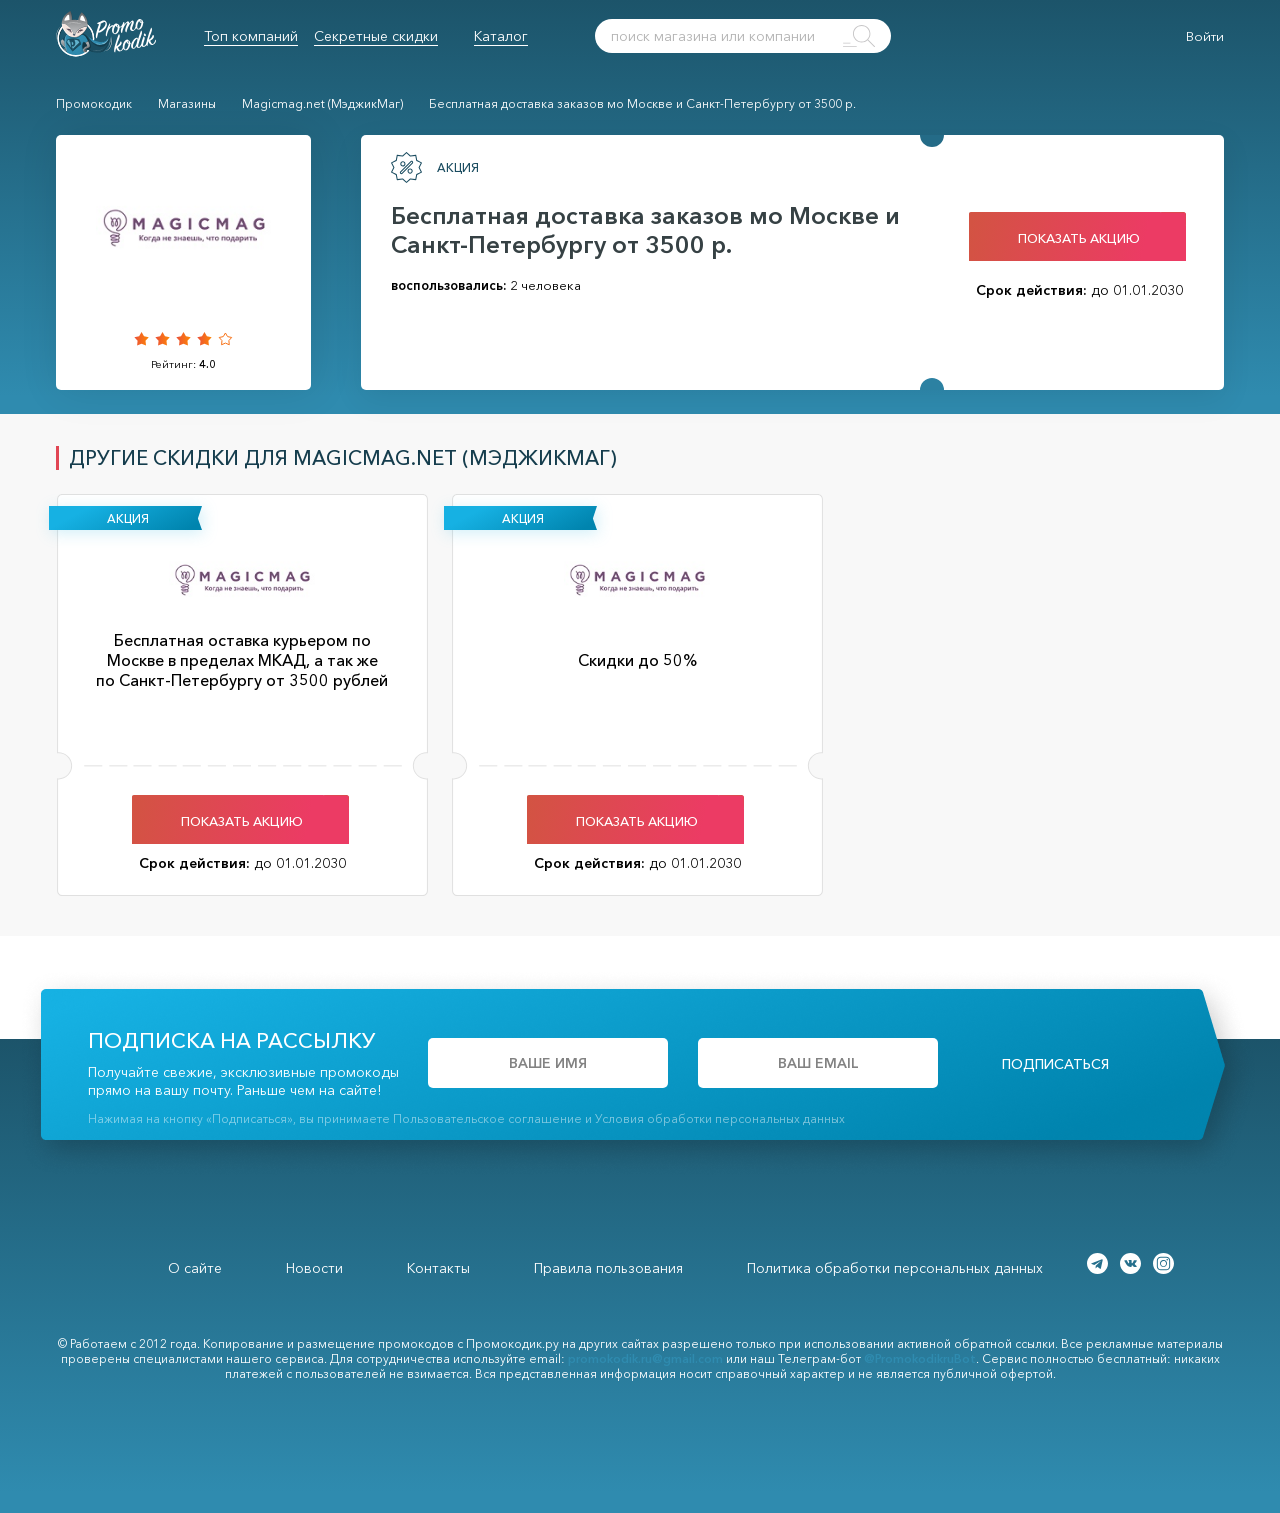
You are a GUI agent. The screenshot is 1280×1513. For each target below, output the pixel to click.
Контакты (438, 1268)
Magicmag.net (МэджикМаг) (322, 103)
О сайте (195, 1268)
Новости (314, 1268)
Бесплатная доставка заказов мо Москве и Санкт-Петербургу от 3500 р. (642, 103)
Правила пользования (608, 1268)
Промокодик (94, 103)
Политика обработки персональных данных (895, 1268)
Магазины (187, 103)
